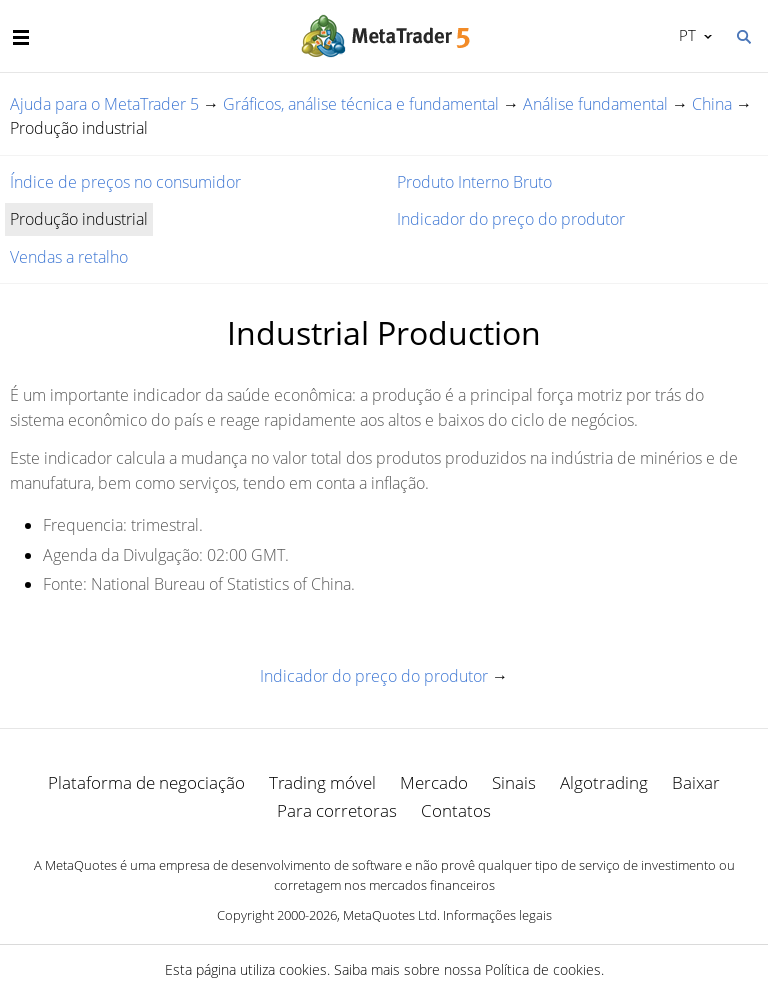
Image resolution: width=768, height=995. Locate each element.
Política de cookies (543, 969)
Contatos (456, 810)
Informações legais (497, 915)
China (712, 104)
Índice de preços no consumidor (125, 182)
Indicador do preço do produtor (511, 219)
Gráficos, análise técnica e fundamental (361, 104)
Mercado (434, 782)
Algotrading (604, 782)
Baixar (696, 782)
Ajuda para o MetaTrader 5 (104, 104)
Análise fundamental (595, 104)
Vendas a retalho (69, 257)
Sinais (514, 782)
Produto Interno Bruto (474, 182)
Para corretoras (337, 810)
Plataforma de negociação (146, 782)
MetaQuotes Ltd (390, 915)
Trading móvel (322, 782)
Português (685, 35)
